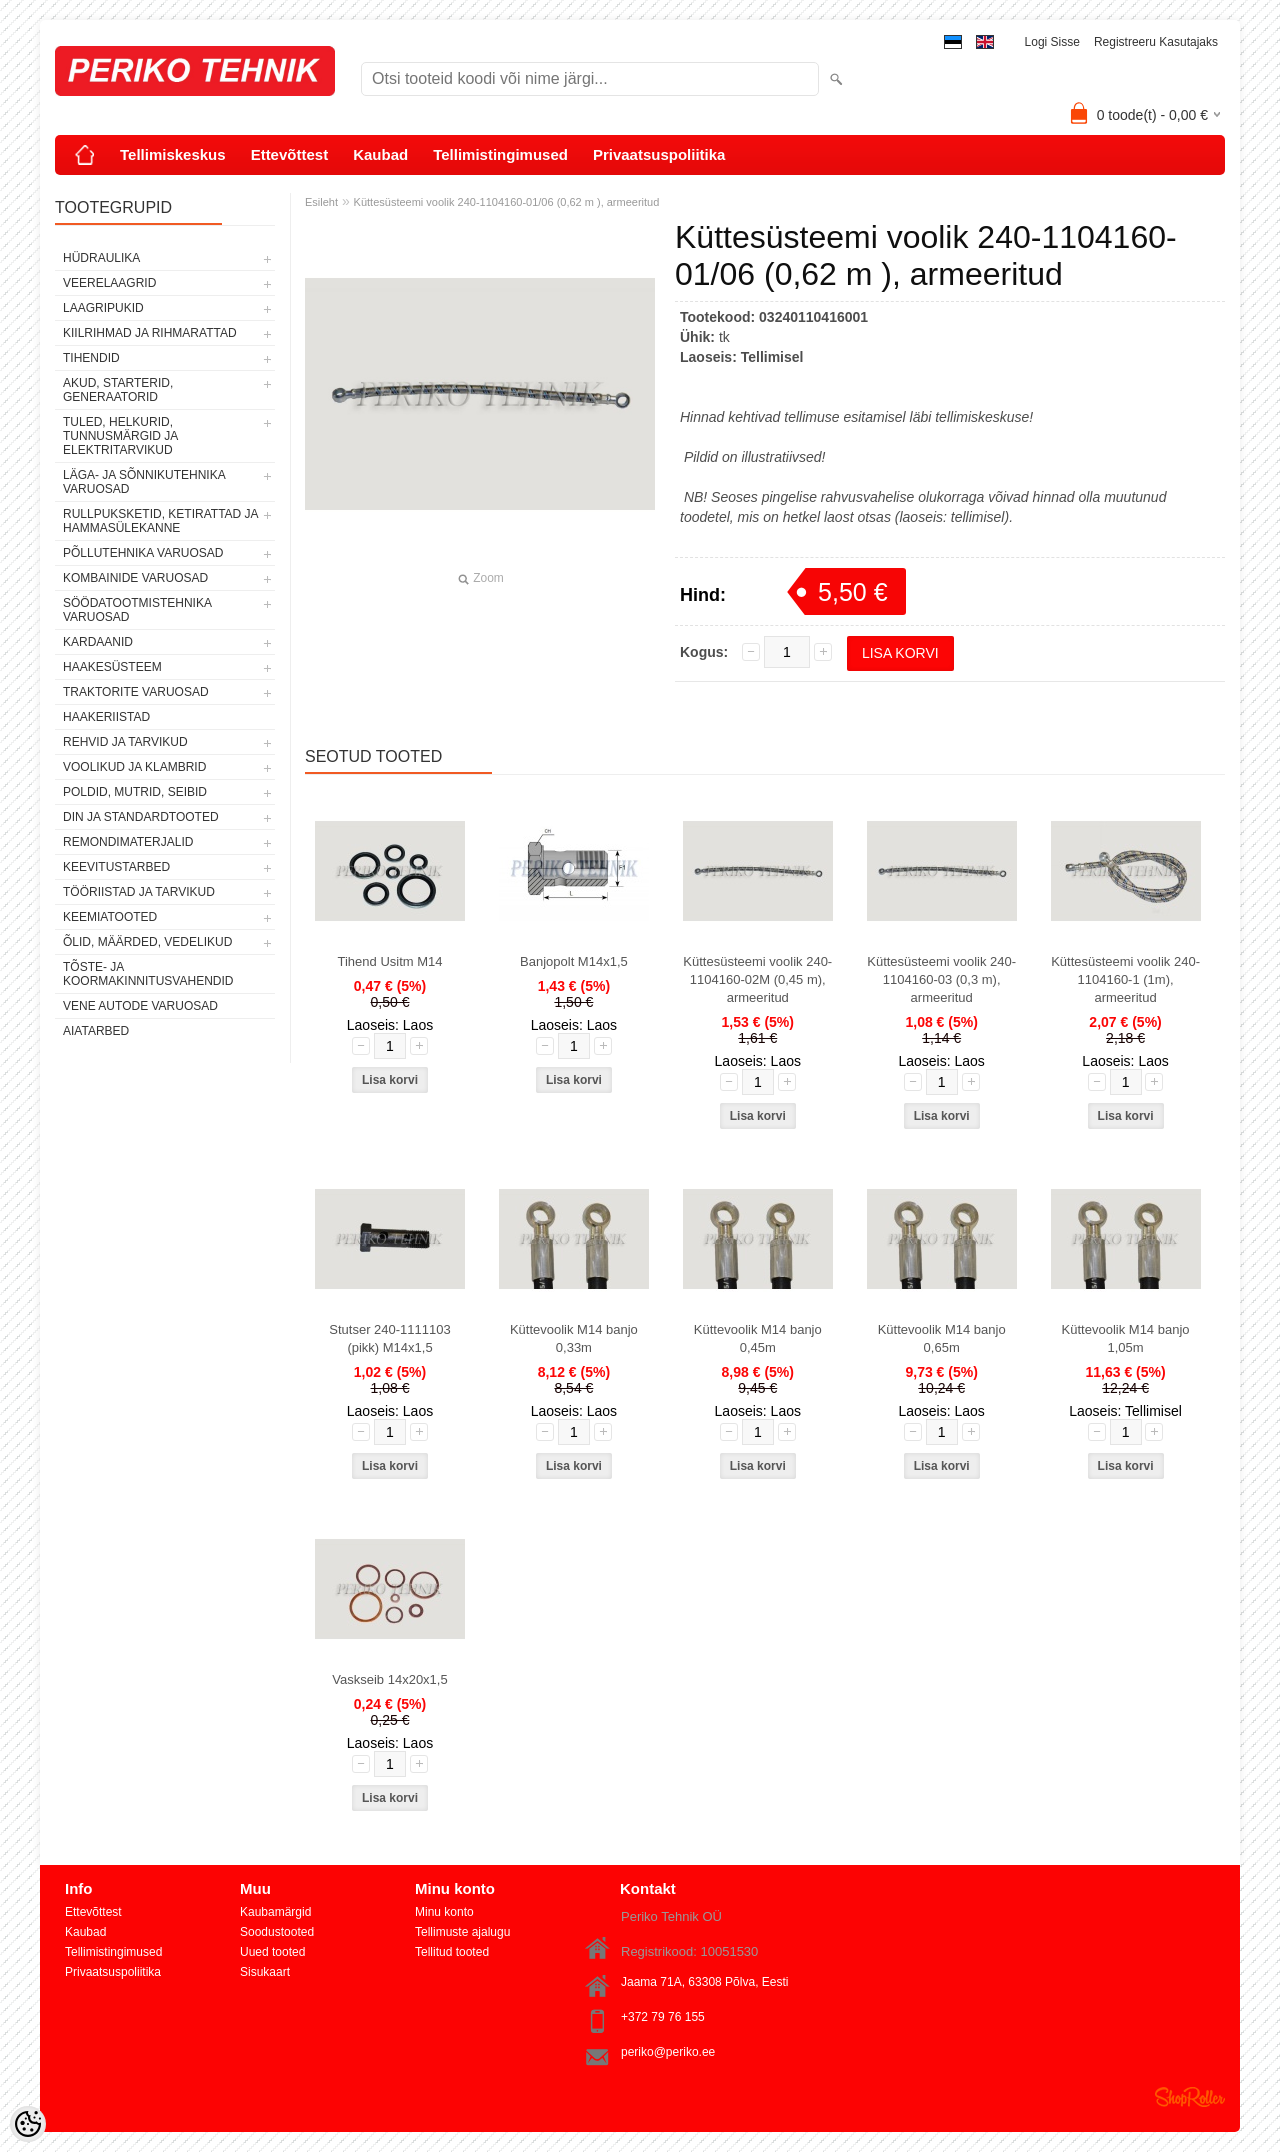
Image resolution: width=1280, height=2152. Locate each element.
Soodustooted (277, 1932)
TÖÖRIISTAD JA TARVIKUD (139, 892)
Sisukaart (265, 1972)
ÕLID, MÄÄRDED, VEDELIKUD (147, 942)
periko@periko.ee (668, 2052)
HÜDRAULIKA (101, 258)
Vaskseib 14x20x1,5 (389, 1679)
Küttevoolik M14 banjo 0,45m (758, 1338)
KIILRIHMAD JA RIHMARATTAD (150, 333)
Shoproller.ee (1190, 2097)
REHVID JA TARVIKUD (125, 742)
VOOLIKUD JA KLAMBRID (134, 767)
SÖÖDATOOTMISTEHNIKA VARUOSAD (137, 610)
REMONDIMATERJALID (128, 842)
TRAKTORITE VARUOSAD (136, 692)
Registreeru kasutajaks (1156, 42)
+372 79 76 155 (663, 2017)
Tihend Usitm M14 (390, 961)
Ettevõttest (290, 154)
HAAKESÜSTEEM (112, 667)
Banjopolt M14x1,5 (574, 961)
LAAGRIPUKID (103, 308)
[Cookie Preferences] (28, 2124)
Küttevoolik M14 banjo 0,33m (574, 1338)
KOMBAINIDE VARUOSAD (135, 578)
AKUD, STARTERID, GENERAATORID (118, 390)
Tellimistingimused (500, 154)
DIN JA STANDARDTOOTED (141, 817)
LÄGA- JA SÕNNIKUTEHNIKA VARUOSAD (144, 482)
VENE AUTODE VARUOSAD (140, 1006)
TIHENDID (91, 358)
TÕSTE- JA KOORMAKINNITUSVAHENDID (148, 974)
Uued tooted (272, 1952)
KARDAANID (98, 642)
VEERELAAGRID (109, 283)
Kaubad (380, 154)
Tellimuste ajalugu (462, 1932)
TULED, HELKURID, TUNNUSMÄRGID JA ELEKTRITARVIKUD (120, 436)
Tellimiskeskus (173, 154)
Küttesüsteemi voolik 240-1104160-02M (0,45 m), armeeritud (757, 979)
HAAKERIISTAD (106, 717)
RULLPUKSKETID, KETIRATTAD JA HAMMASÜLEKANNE (160, 521)
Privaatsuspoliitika (659, 154)
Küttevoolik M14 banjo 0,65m (942, 1338)
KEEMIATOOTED (110, 917)
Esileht (321, 202)
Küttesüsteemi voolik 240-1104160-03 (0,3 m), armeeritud (941, 979)
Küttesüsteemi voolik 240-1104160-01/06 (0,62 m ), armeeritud (507, 202)
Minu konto (444, 1912)
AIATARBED (96, 1031)
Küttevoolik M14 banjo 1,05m (1126, 1338)
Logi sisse (1052, 42)
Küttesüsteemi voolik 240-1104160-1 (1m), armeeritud (1125, 979)
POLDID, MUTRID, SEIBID (135, 792)
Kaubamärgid (275, 1912)
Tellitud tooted (452, 1952)
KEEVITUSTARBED (116, 867)
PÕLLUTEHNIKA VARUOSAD (143, 553)
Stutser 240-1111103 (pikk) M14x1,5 (389, 1338)
